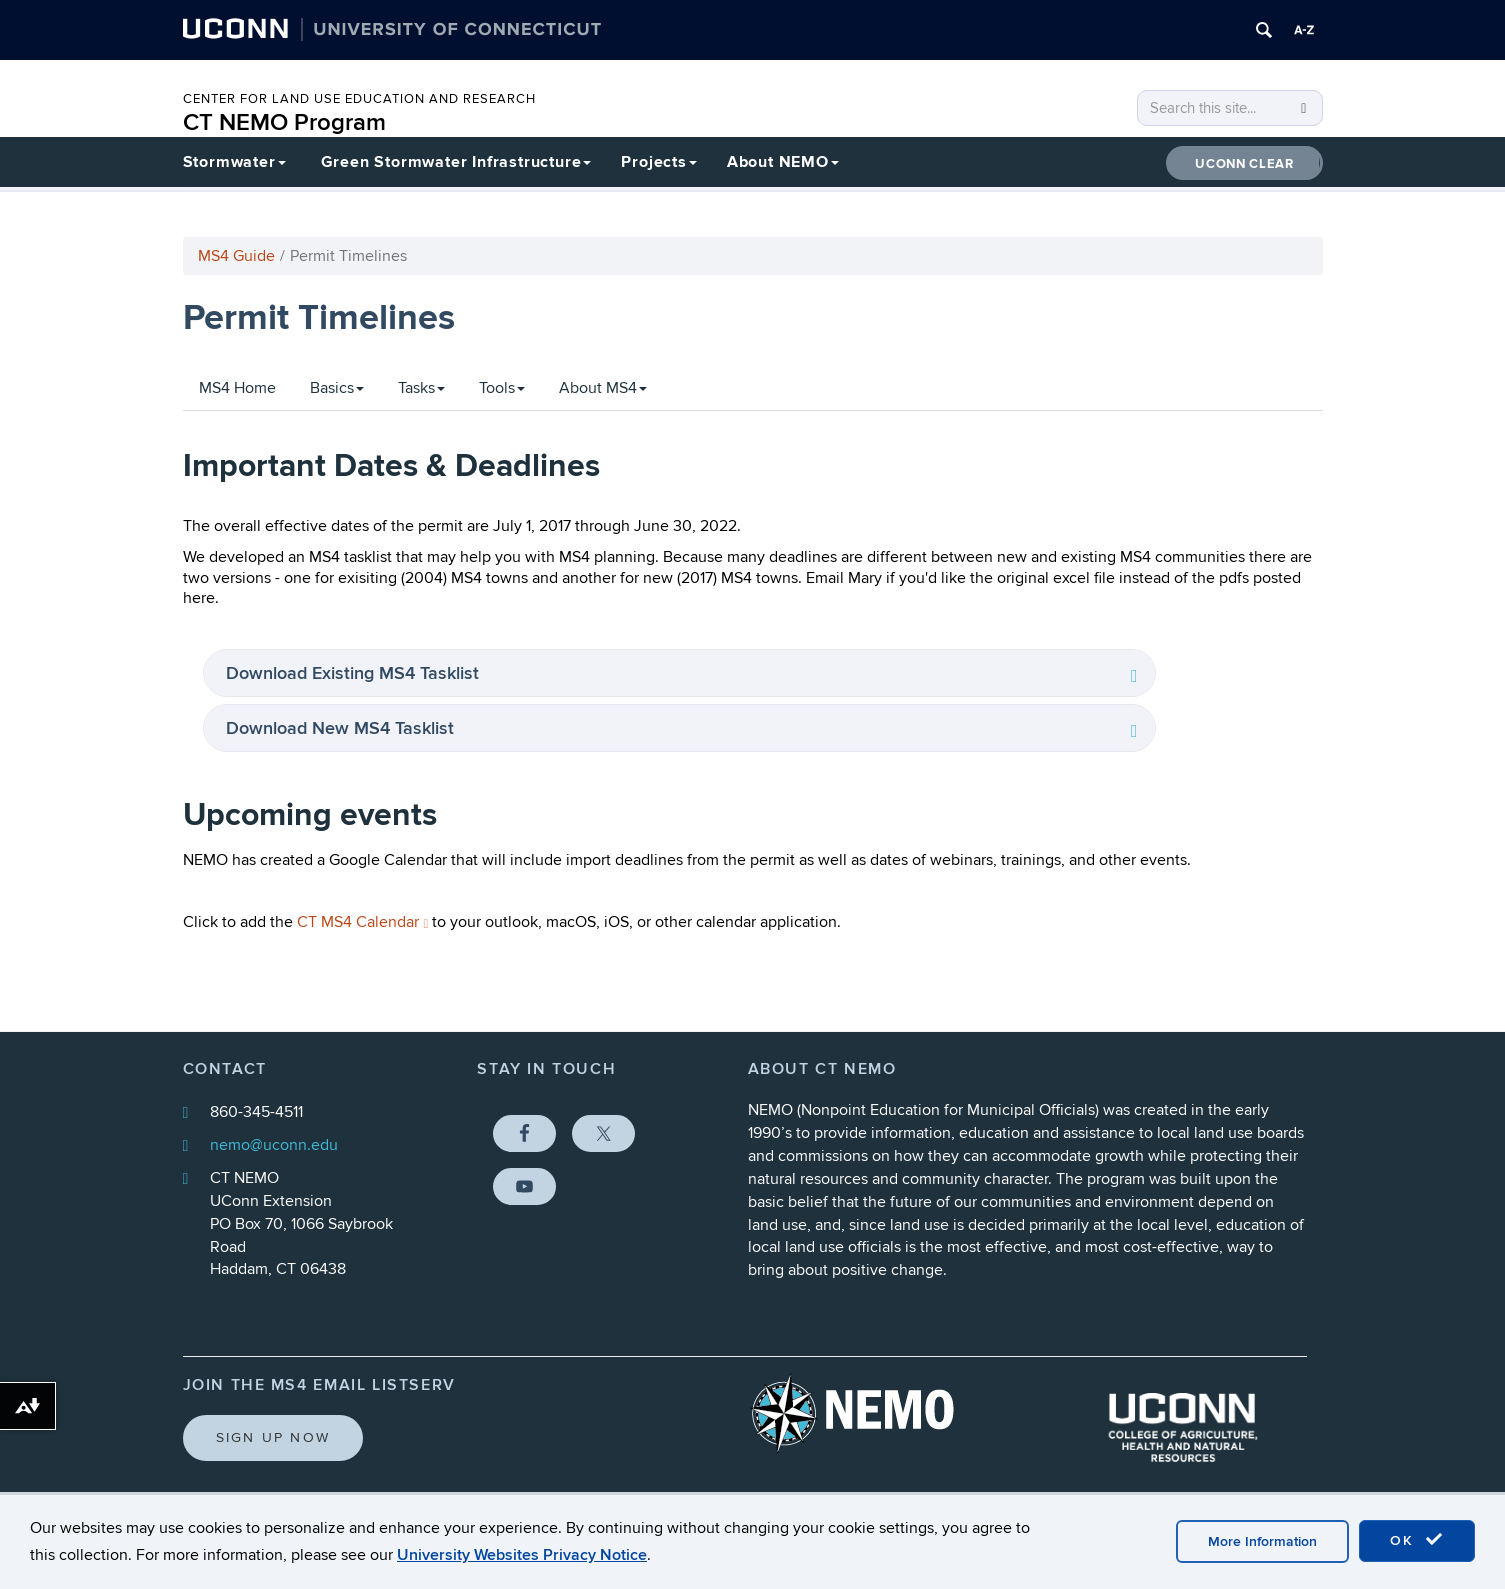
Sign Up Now (273, 1437)
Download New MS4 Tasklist (342, 728)
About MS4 (603, 388)
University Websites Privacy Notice (522, 1555)
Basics (337, 388)
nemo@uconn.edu (274, 1145)
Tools (502, 388)
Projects (658, 162)
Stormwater (234, 162)
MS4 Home (237, 388)
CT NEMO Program (284, 122)
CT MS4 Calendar (363, 922)
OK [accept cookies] (1417, 1540)
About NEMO (783, 162)
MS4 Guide (236, 256)
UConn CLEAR (1244, 164)
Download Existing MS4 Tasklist (355, 673)
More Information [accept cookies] (1262, 1541)
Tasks (421, 388)
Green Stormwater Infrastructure (456, 162)
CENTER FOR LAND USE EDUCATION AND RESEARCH (359, 99)
